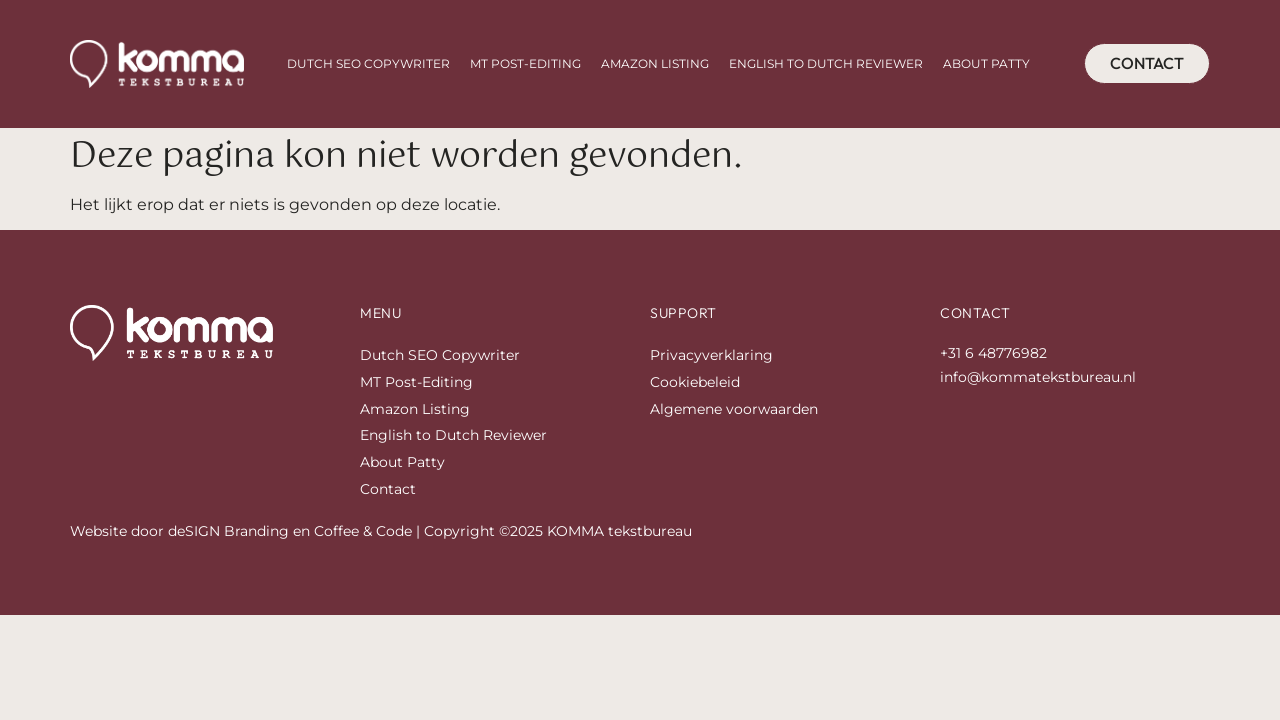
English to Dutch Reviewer (826, 63)
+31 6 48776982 (993, 353)
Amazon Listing (655, 63)
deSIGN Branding (228, 531)
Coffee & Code (363, 531)
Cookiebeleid (695, 382)
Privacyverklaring (711, 355)
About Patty (986, 63)
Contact (388, 489)
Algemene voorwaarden (734, 409)
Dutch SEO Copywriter (368, 63)
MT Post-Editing (525, 63)
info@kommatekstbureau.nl (1038, 377)
